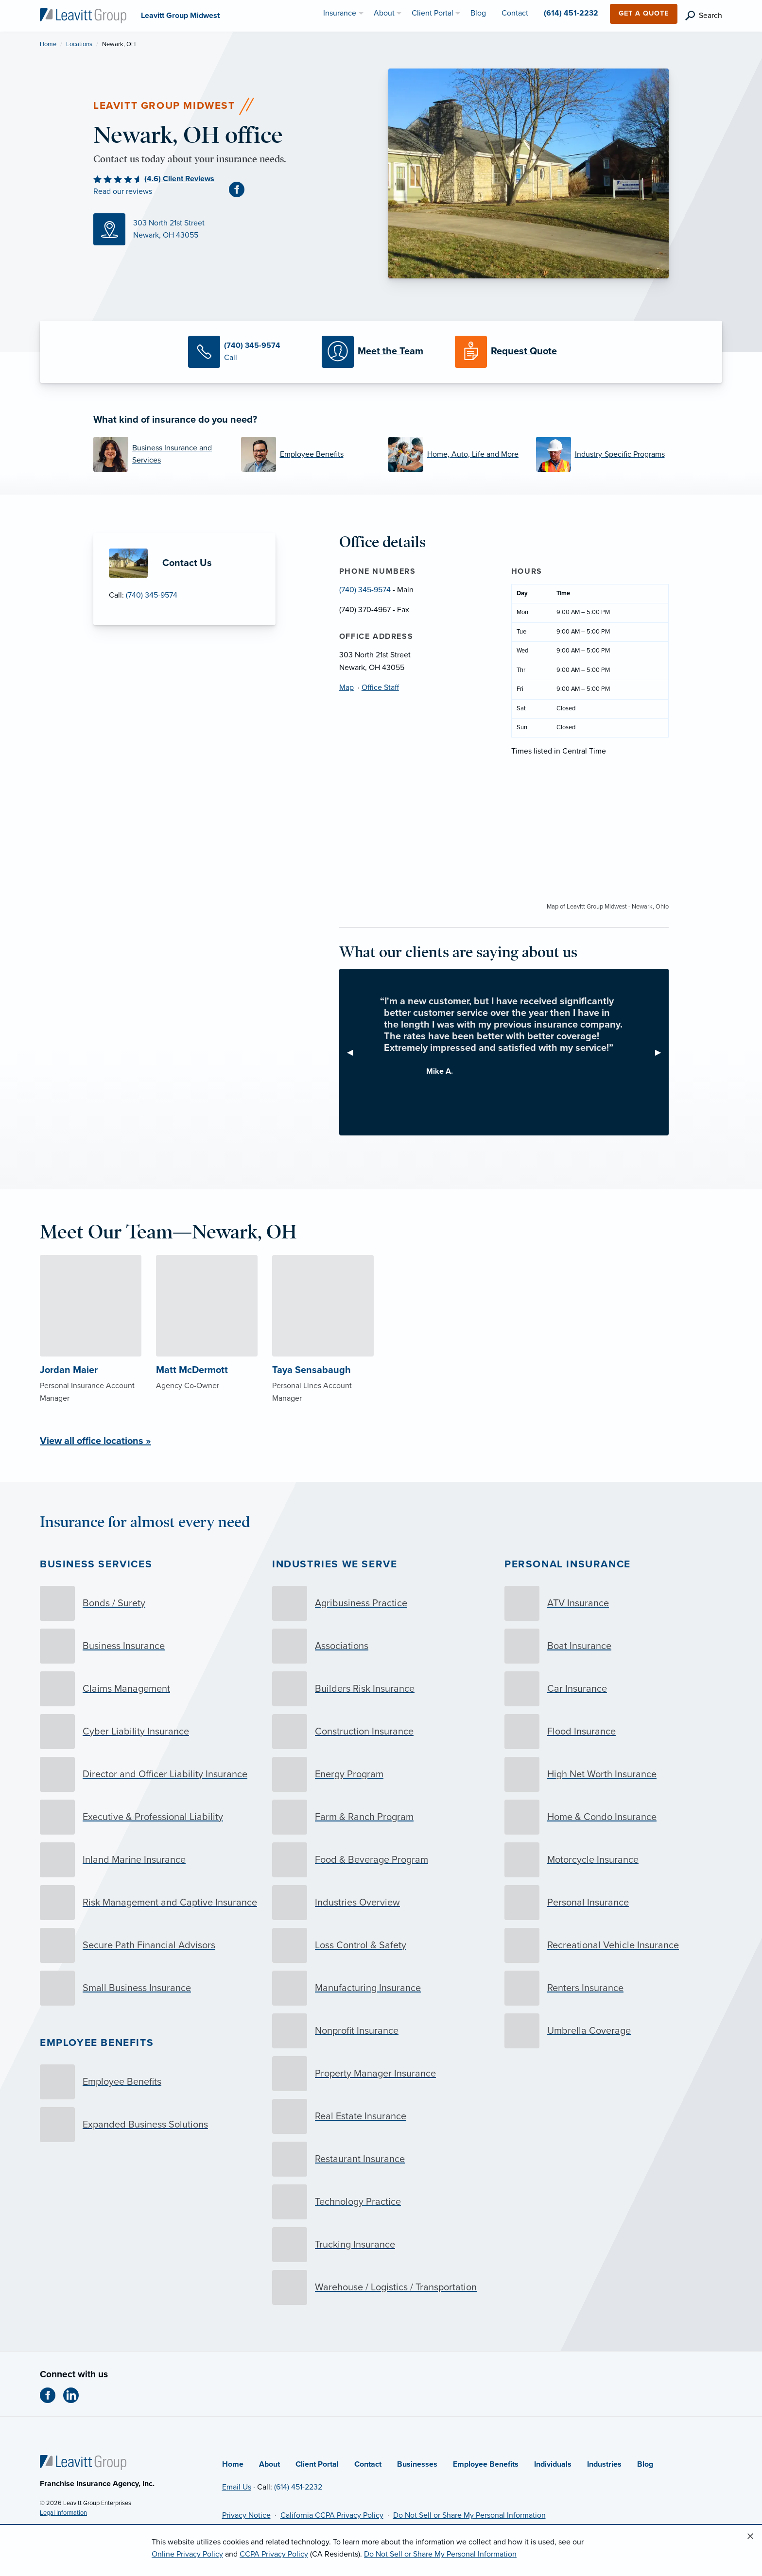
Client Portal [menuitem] (432, 13)
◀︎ (354, 1052)
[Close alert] (750, 2536)
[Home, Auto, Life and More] (454, 454)
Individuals (553, 2464)
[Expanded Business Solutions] (149, 2124)
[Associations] (381, 1646)
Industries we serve (334, 1564)
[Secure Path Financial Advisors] (149, 1945)
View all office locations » (95, 1441)
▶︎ (662, 1052)
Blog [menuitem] (478, 13)
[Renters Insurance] (613, 1988)
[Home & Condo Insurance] (613, 1817)
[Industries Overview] (381, 1902)
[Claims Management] (149, 1688)
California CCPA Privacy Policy (331, 2515)
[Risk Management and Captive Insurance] (149, 1902)
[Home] (83, 2462)
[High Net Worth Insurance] (613, 1774)
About (269, 2464)
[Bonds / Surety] (149, 1603)
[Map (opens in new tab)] (233, 229)
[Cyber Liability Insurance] (149, 1731)
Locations (79, 44)
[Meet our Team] (381, 352)
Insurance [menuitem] (339, 13)
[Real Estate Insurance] (381, 2116)
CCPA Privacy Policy (274, 2554)
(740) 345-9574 (151, 595)
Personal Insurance (567, 1564)
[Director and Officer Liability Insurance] (149, 1774)
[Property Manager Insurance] (381, 2073)
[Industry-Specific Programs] (602, 454)
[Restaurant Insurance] (381, 2159)
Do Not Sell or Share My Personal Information (469, 2515)
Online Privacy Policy (187, 2554)
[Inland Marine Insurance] (149, 1859)
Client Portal (317, 2464)
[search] (703, 16)
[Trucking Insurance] (381, 2244)
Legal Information (63, 2513)
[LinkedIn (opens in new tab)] (75, 2395)
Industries (604, 2464)
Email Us (236, 2487)
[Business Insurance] (149, 1646)
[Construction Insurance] (381, 1731)
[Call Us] (247, 352)
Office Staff (380, 687)
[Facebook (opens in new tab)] (240, 189)
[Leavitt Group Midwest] (83, 15)
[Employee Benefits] (307, 454)
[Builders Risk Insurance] (381, 1688)
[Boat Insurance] (613, 1646)
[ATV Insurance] (613, 1603)
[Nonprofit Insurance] (381, 2030)
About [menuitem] (384, 13)
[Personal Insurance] (613, 1902)
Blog (645, 2464)
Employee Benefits (97, 2043)
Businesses (417, 2464)
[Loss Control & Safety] (381, 1945)
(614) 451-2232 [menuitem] (571, 13)
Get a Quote (644, 13)
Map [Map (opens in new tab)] (346, 687)
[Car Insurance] (613, 1688)
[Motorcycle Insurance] (613, 1859)
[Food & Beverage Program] (381, 1859)
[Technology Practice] (381, 2201)
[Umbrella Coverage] (613, 2030)
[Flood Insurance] (613, 1731)
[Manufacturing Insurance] (381, 1988)
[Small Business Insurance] (149, 1988)
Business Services (96, 1564)
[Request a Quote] (514, 352)
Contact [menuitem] (515, 13)
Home (48, 44)
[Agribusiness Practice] (381, 1603)
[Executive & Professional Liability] (149, 1817)
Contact (367, 2464)
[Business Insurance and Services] (159, 454)
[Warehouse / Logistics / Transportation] (381, 2287)
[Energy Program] (381, 1774)
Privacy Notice (246, 2515)
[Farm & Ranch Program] (381, 1817)
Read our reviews (122, 191)
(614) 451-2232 (298, 2487)
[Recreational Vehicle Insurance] (613, 1945)
